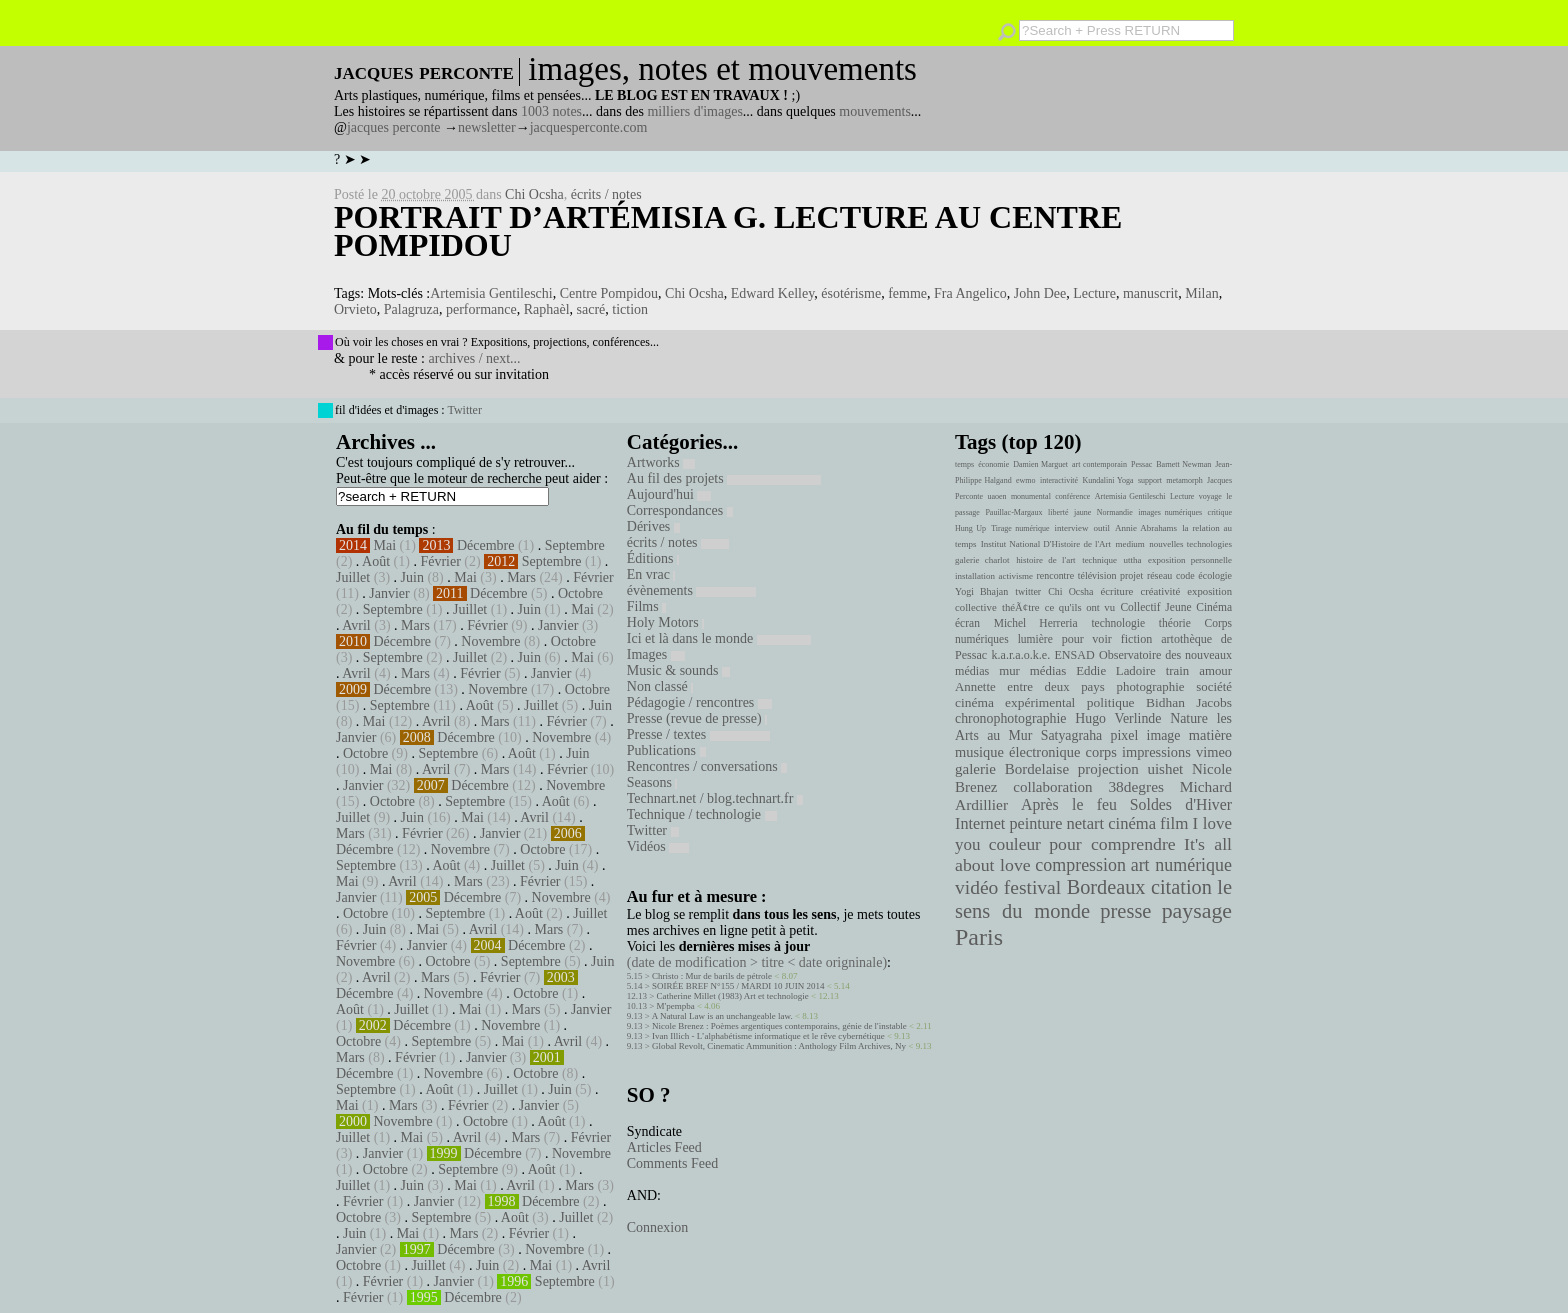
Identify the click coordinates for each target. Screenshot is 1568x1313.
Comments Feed (672, 1163)
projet (1131, 575)
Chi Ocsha (534, 194)
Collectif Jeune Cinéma (1176, 607)
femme (907, 293)
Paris (979, 937)
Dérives (653, 526)
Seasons (652, 782)
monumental (1031, 496)
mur (1009, 671)
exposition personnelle (1190, 560)
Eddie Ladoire (1116, 671)
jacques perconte (394, 127)
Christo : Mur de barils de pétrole (712, 976)
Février (440, 561)
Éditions (653, 558)
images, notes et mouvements (722, 69)
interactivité (1059, 480)
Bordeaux (1106, 887)
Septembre (575, 545)
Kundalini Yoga (1108, 480)
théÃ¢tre (1021, 607)
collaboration (1052, 787)
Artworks (661, 462)
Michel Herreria (1036, 623)
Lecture (1094, 293)
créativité (1160, 591)
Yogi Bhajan (981, 591)
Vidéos (658, 846)
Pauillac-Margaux (1013, 512)
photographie (1151, 687)
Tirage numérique (1020, 528)
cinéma (1132, 823)
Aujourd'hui (669, 494)
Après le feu (1069, 804)
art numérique (1181, 865)
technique (1099, 560)
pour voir (1087, 639)
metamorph (1184, 480)
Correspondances (680, 510)
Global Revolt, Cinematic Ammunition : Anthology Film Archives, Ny (779, 1046)
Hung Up (970, 528)
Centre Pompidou (609, 293)
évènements (692, 590)
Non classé (660, 686)
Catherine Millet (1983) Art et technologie (733, 996)
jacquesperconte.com (589, 127)
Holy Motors (665, 622)
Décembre (486, 545)
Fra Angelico (970, 293)
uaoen (996, 496)
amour (1215, 671)
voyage (1210, 496)
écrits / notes (606, 194)
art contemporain (1099, 464)
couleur (1015, 844)
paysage (1197, 911)
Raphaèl (547, 309)
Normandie (1115, 512)
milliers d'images (694, 111)
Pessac (1141, 464)
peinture (1035, 824)
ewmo (1026, 480)
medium (1129, 544)
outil (1102, 528)
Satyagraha (1072, 735)
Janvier (389, 593)
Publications (666, 750)
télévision (1097, 575)
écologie (1215, 575)
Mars (521, 577)
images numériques (1170, 512)
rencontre (1056, 575)
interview (1072, 528)
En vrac (651, 574)
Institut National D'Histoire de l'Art (1046, 544)
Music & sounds (678, 670)
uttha (1133, 560)
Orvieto (355, 309)
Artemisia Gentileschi (491, 293)
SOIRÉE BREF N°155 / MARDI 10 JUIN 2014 (738, 986)
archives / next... (474, 358)
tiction (630, 309)
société (1214, 687)
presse (1125, 911)
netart (1085, 823)
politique (1111, 702)
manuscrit (1150, 293)
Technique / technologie (702, 814)
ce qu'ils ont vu (1080, 607)
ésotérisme (851, 293)
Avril (356, 625)
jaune (1082, 512)
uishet (1165, 769)
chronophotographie (1011, 718)
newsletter (487, 127)
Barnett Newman (1183, 464)
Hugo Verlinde (1118, 718)
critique (1220, 512)
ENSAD (1074, 655)
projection (1108, 769)
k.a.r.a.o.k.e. (1020, 655)
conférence (1072, 496)
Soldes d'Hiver (1181, 804)
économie (993, 464)
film (1174, 823)
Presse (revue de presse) (697, 718)
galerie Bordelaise (1012, 769)
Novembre (490, 641)
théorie (1175, 623)
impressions (1156, 752)
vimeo (1214, 752)
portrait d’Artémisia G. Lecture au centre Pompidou (728, 231)
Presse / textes (698, 734)
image (1164, 735)
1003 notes (551, 111)
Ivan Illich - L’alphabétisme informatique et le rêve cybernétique (768, 1036)
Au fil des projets (724, 478)
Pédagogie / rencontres (699, 702)
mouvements (875, 111)
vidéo (976, 887)
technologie (1118, 623)
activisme (1016, 576)
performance (481, 309)
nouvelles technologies (1190, 544)
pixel (1125, 735)
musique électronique (1017, 752)
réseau (1159, 575)
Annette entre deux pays (1030, 687)
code (1185, 575)
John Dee (1040, 293)
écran (967, 623)
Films (646, 606)
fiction (1137, 639)
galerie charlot (982, 560)
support (1150, 480)
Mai (385, 545)
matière (1210, 735)
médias (1048, 671)
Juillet (353, 577)
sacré (591, 309)
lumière (1035, 639)
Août (376, 561)
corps (1101, 752)
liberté (1058, 512)
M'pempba (676, 1006)
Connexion (657, 1227)
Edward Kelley (772, 293)
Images (656, 654)
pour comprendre (1112, 844)
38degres (1136, 786)
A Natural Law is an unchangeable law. (722, 1016)
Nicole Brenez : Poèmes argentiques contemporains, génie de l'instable (779, 1026)
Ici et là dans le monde (719, 638)
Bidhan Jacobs (1189, 702)
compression (1080, 865)
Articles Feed (664, 1147)
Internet (980, 824)
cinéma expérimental (1015, 702)
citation (1181, 887)
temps (964, 464)
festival (1032, 887)
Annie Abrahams (1146, 528)
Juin (412, 577)
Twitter (464, 410)
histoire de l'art (1045, 560)
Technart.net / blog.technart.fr (715, 798)
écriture (1117, 591)
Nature (1189, 718)
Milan (1201, 293)
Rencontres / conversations (707, 766)
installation (975, 576)
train (1178, 671)
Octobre (580, 593)
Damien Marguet (1040, 464)
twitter (1028, 591)
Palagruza (411, 309)
